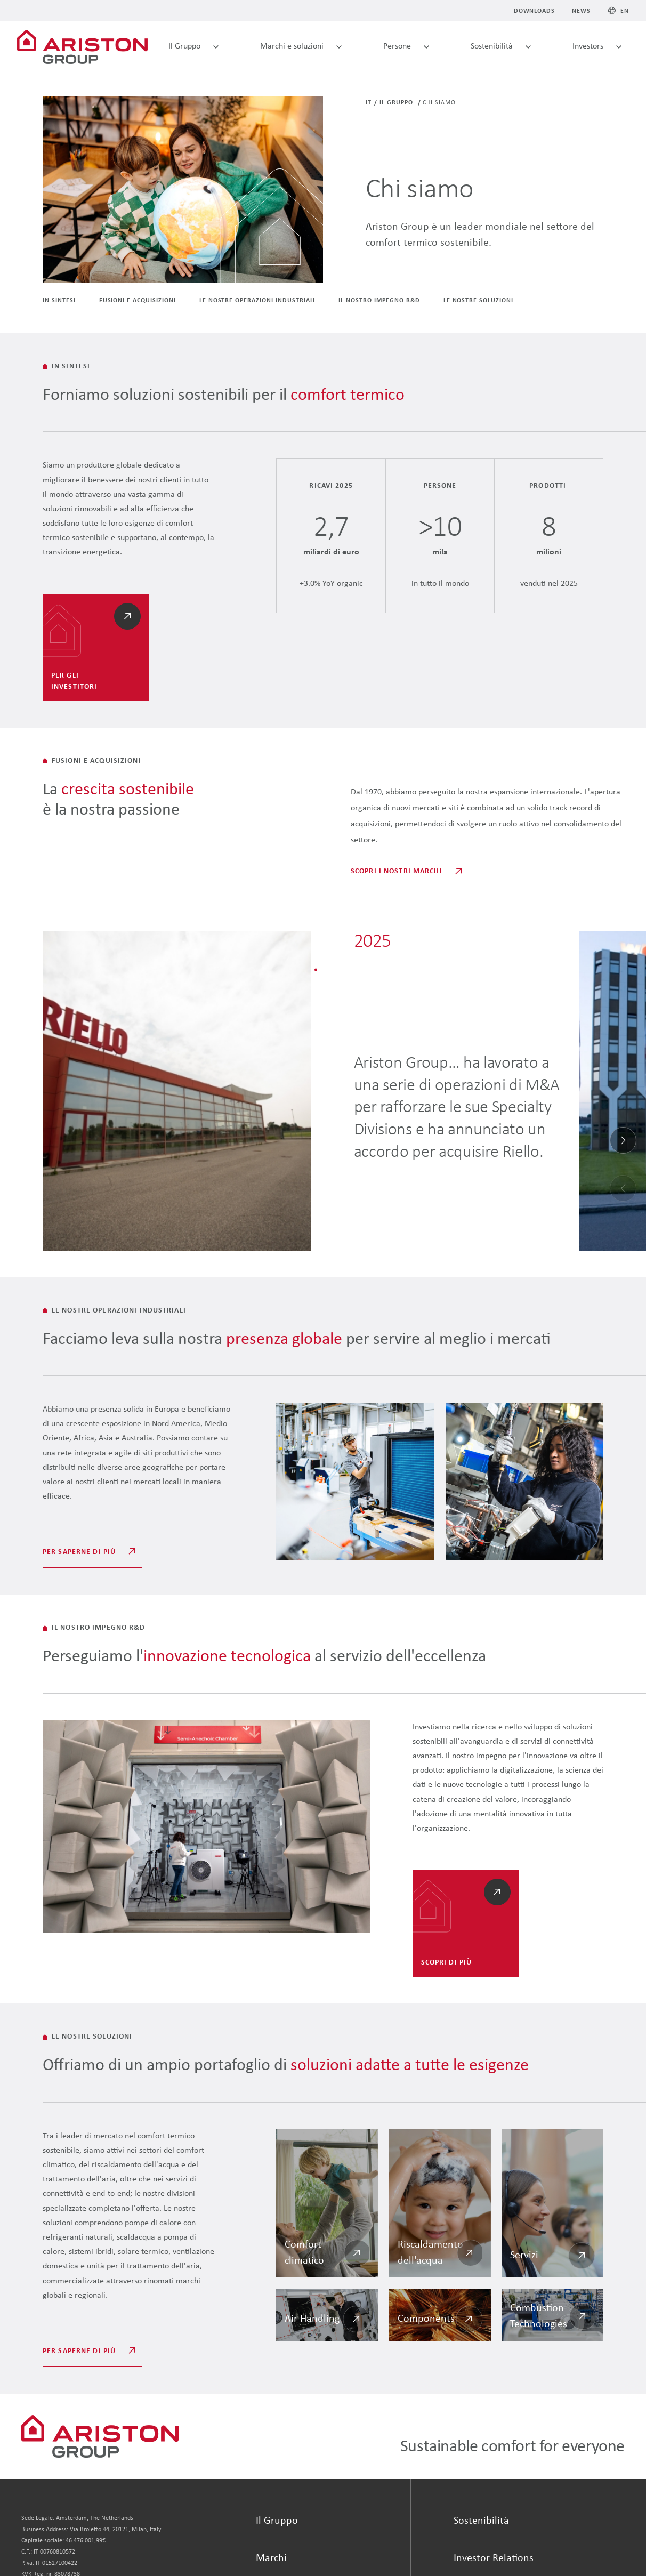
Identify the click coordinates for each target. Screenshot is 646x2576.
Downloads (534, 11)
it (369, 103)
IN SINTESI (59, 300)
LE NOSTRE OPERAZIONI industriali (257, 300)
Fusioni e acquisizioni (137, 300)
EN (624, 11)
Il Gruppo (397, 103)
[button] (623, 1140)
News (581, 11)
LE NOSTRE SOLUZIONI (478, 300)
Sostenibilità (481, 2521)
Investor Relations (494, 2558)
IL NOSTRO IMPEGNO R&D (378, 300)
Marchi (271, 2558)
